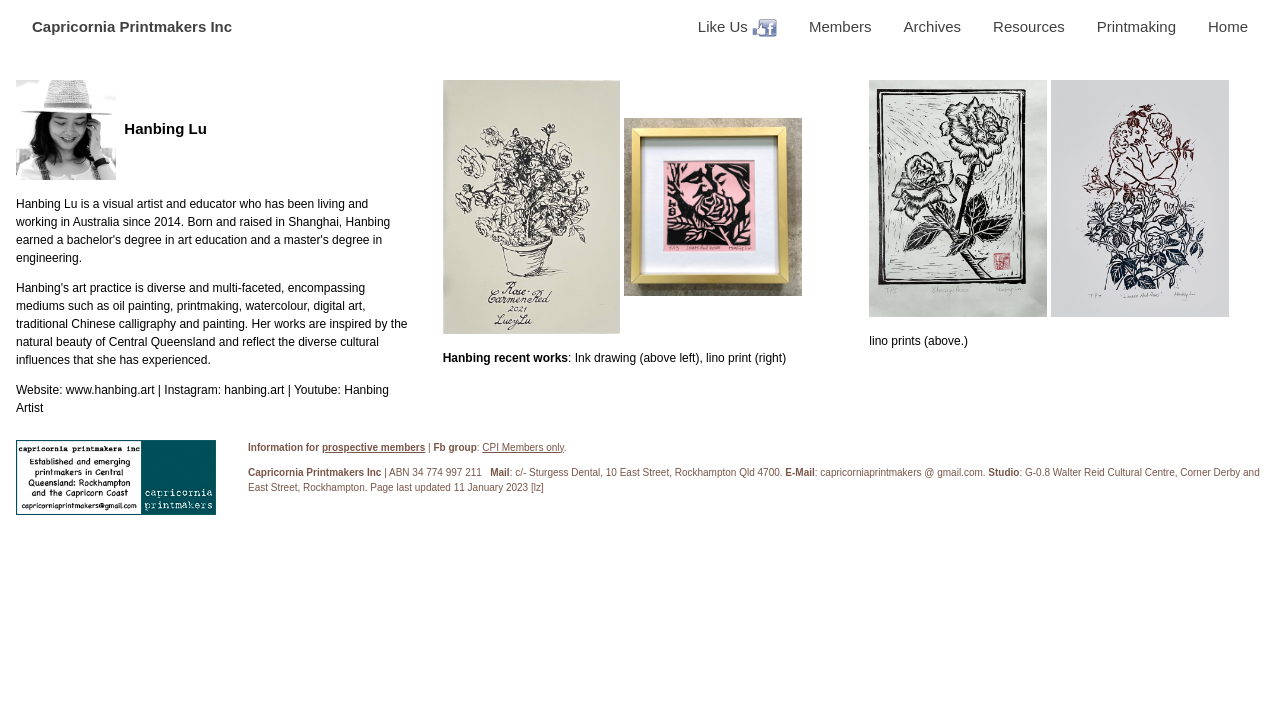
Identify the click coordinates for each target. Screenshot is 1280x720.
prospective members (373, 447)
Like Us (737, 27)
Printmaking (1136, 26)
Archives (933, 26)
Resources (1029, 26)
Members (840, 26)
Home (1228, 26)
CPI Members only (523, 447)
